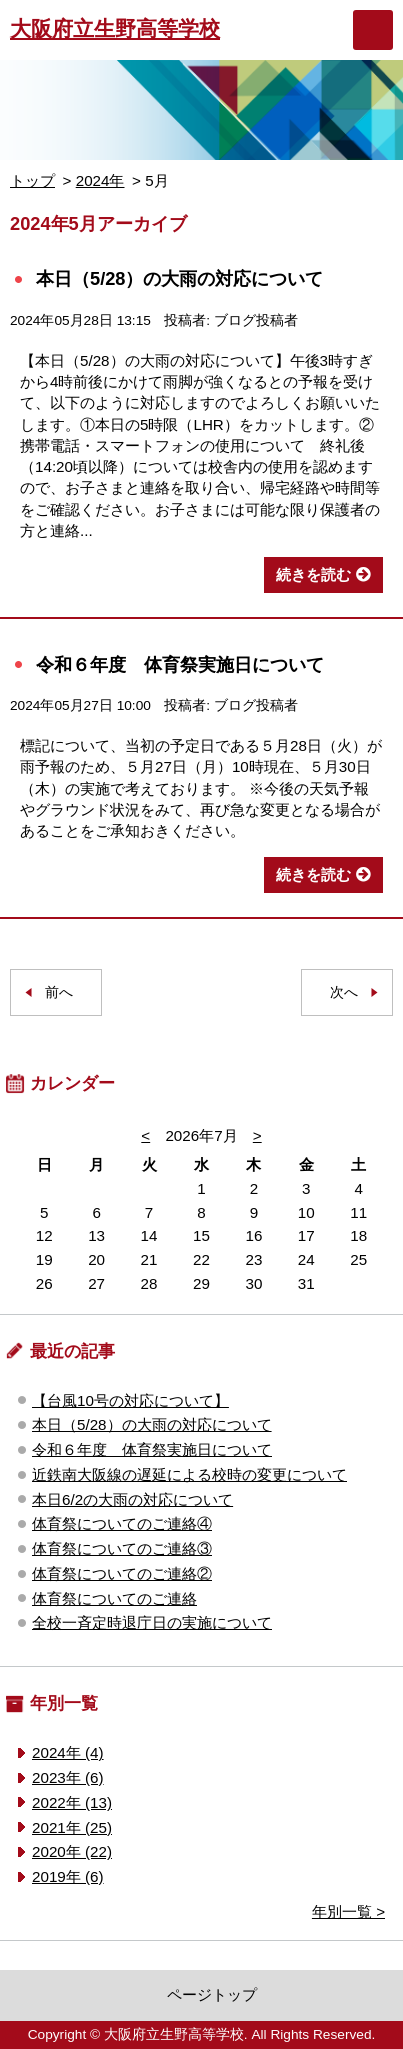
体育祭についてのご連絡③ (122, 1548)
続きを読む (313, 574)
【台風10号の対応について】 (130, 1400)
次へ (344, 992)
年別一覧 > (348, 1911)
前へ (59, 992)
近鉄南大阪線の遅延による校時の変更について (189, 1474)
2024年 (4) (68, 1752)
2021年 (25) (72, 1827)
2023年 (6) (68, 1777)
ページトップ (212, 1994)
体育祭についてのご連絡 (114, 1598)
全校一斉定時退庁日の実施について (152, 1622)
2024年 (100, 180)
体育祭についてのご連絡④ (122, 1523)
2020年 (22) (72, 1851)
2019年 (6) (68, 1876)
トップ (32, 180)
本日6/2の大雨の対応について (132, 1499)
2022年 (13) (72, 1802)
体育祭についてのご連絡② (122, 1573)
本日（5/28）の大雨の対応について (180, 278)
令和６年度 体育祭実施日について (180, 664)
